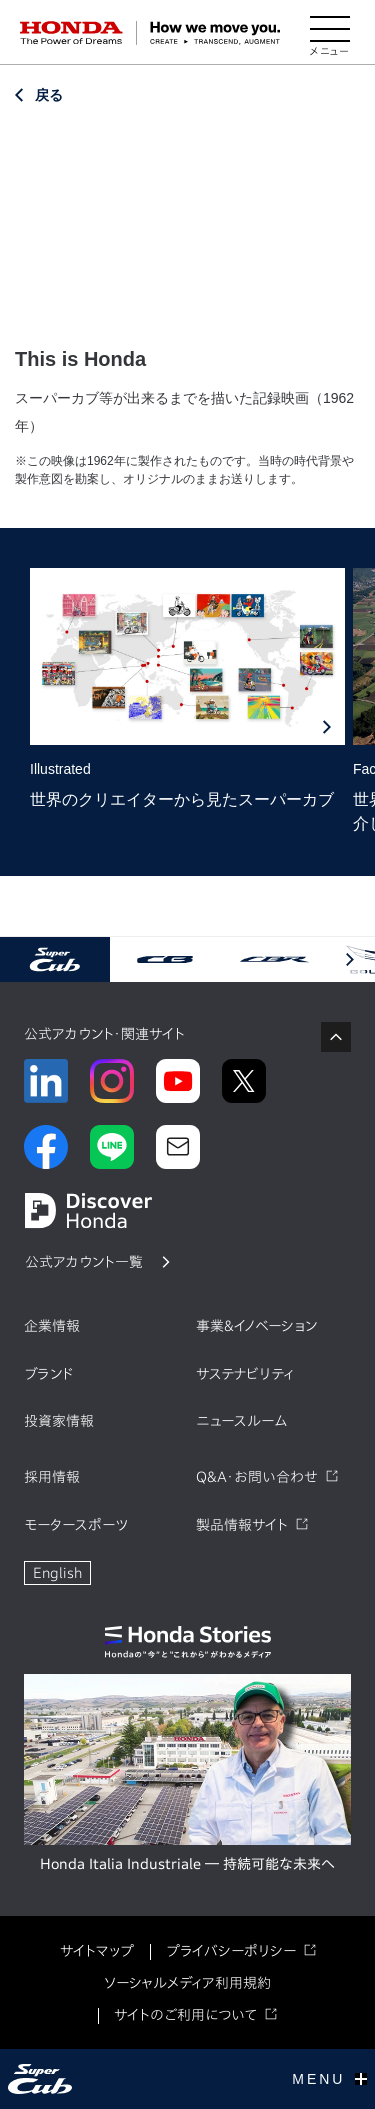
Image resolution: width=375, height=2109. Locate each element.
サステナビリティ (245, 1374)
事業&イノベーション (256, 1326)
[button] (350, 960)
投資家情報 (59, 1421)
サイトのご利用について (185, 2015)
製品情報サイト (242, 1525)
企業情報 (52, 1326)
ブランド (49, 1374)
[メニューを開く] (330, 33)
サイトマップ (97, 1951)
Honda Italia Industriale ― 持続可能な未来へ (187, 1864)
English (57, 1573)
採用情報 (52, 1477)
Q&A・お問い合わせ (257, 1477)
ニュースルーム (241, 1421)
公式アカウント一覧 (84, 1262)
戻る (49, 95)
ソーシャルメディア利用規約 (187, 1983)
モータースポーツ (76, 1525)
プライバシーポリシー (231, 1951)
